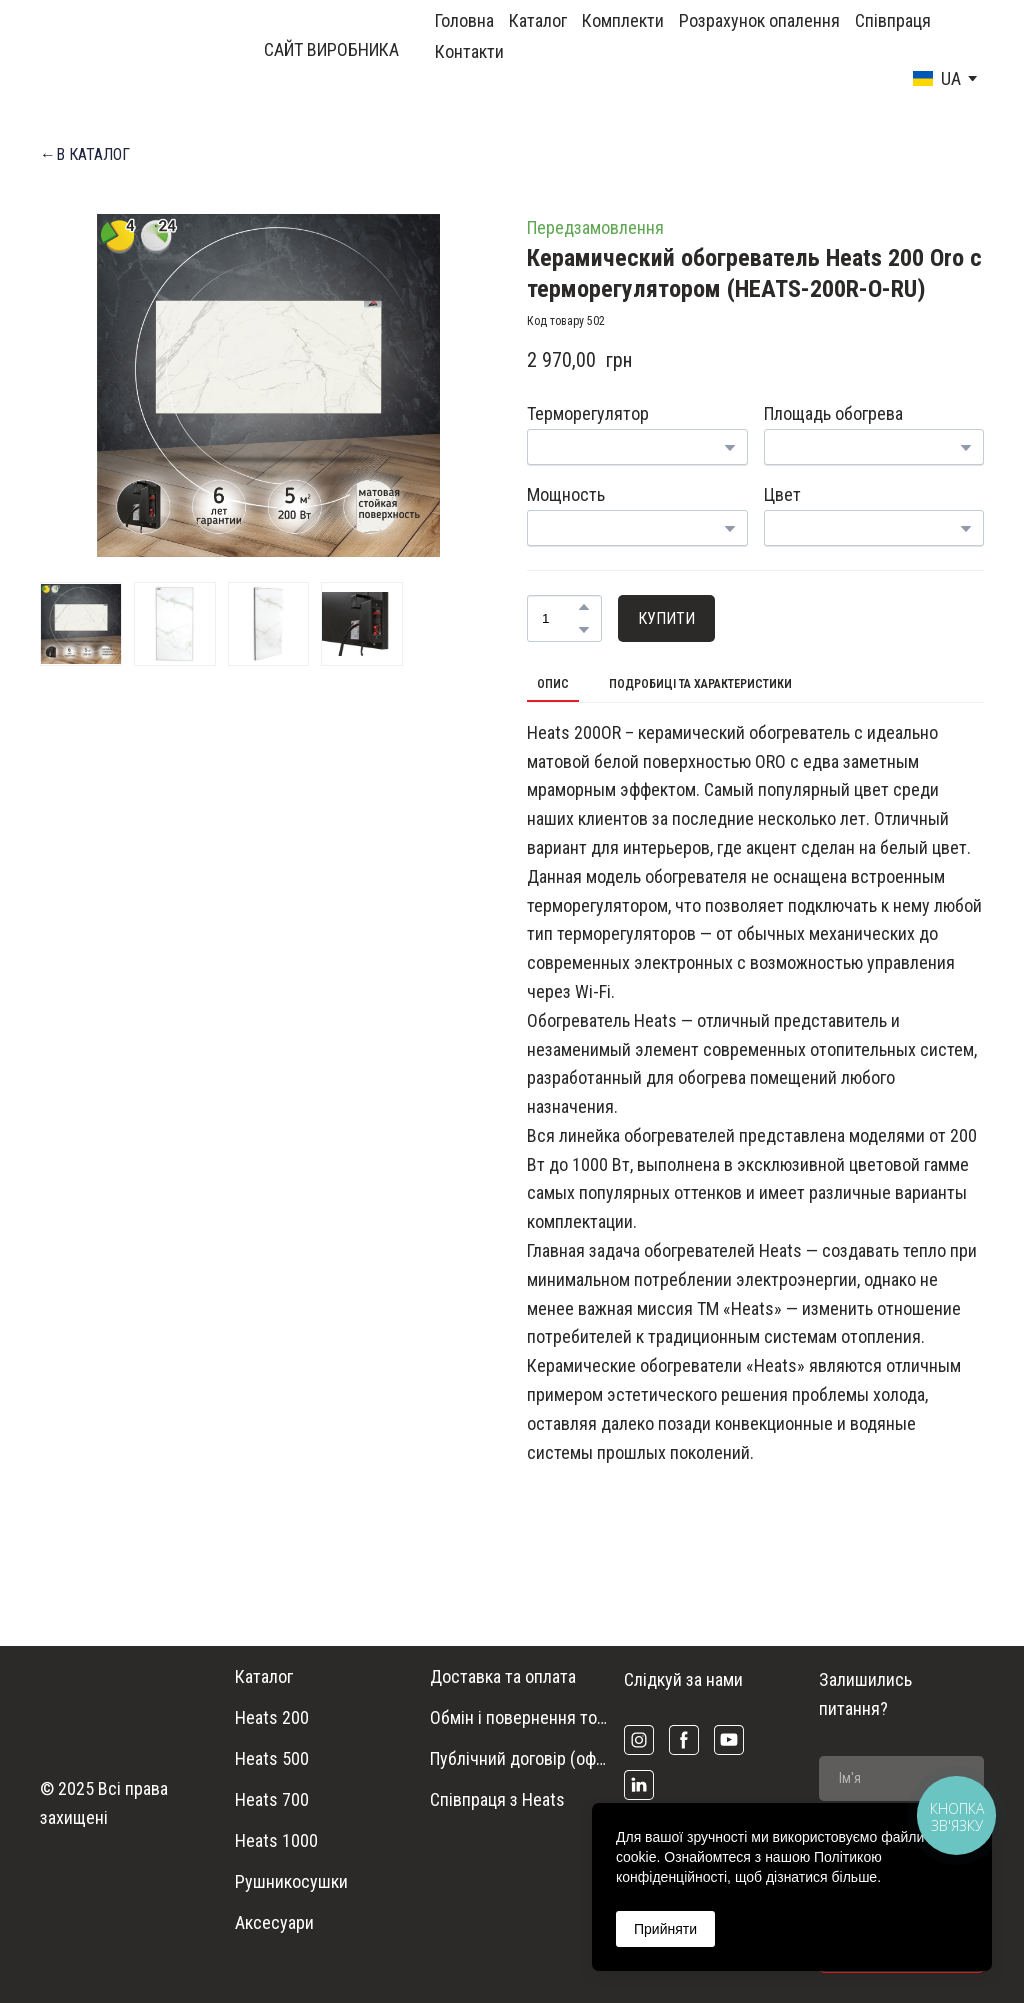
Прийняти (665, 1929)
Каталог (538, 20)
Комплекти (623, 20)
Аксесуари (274, 1922)
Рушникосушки (291, 1881)
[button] (85, 154)
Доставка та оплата (503, 1676)
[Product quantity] (559, 618)
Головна (464, 20)
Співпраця (893, 20)
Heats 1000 (276, 1840)
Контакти (469, 51)
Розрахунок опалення (759, 20)
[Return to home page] (103, 50)
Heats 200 (272, 1717)
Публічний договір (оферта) (522, 1758)
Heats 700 (272, 1799)
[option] (937, 78)
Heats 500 (272, 1758)
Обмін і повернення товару (522, 1717)
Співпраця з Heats (497, 1799)
